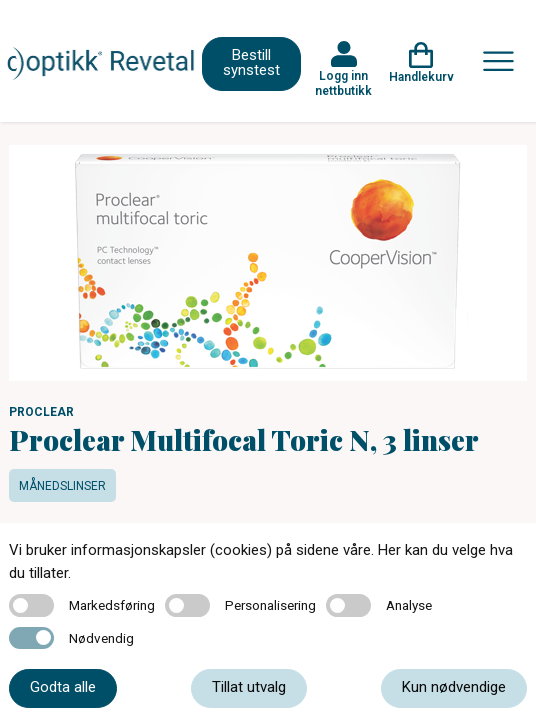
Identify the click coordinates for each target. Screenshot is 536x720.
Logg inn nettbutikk (343, 83)
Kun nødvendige (454, 687)
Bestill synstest (251, 62)
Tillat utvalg (249, 687)
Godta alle (63, 687)
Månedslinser (62, 486)
